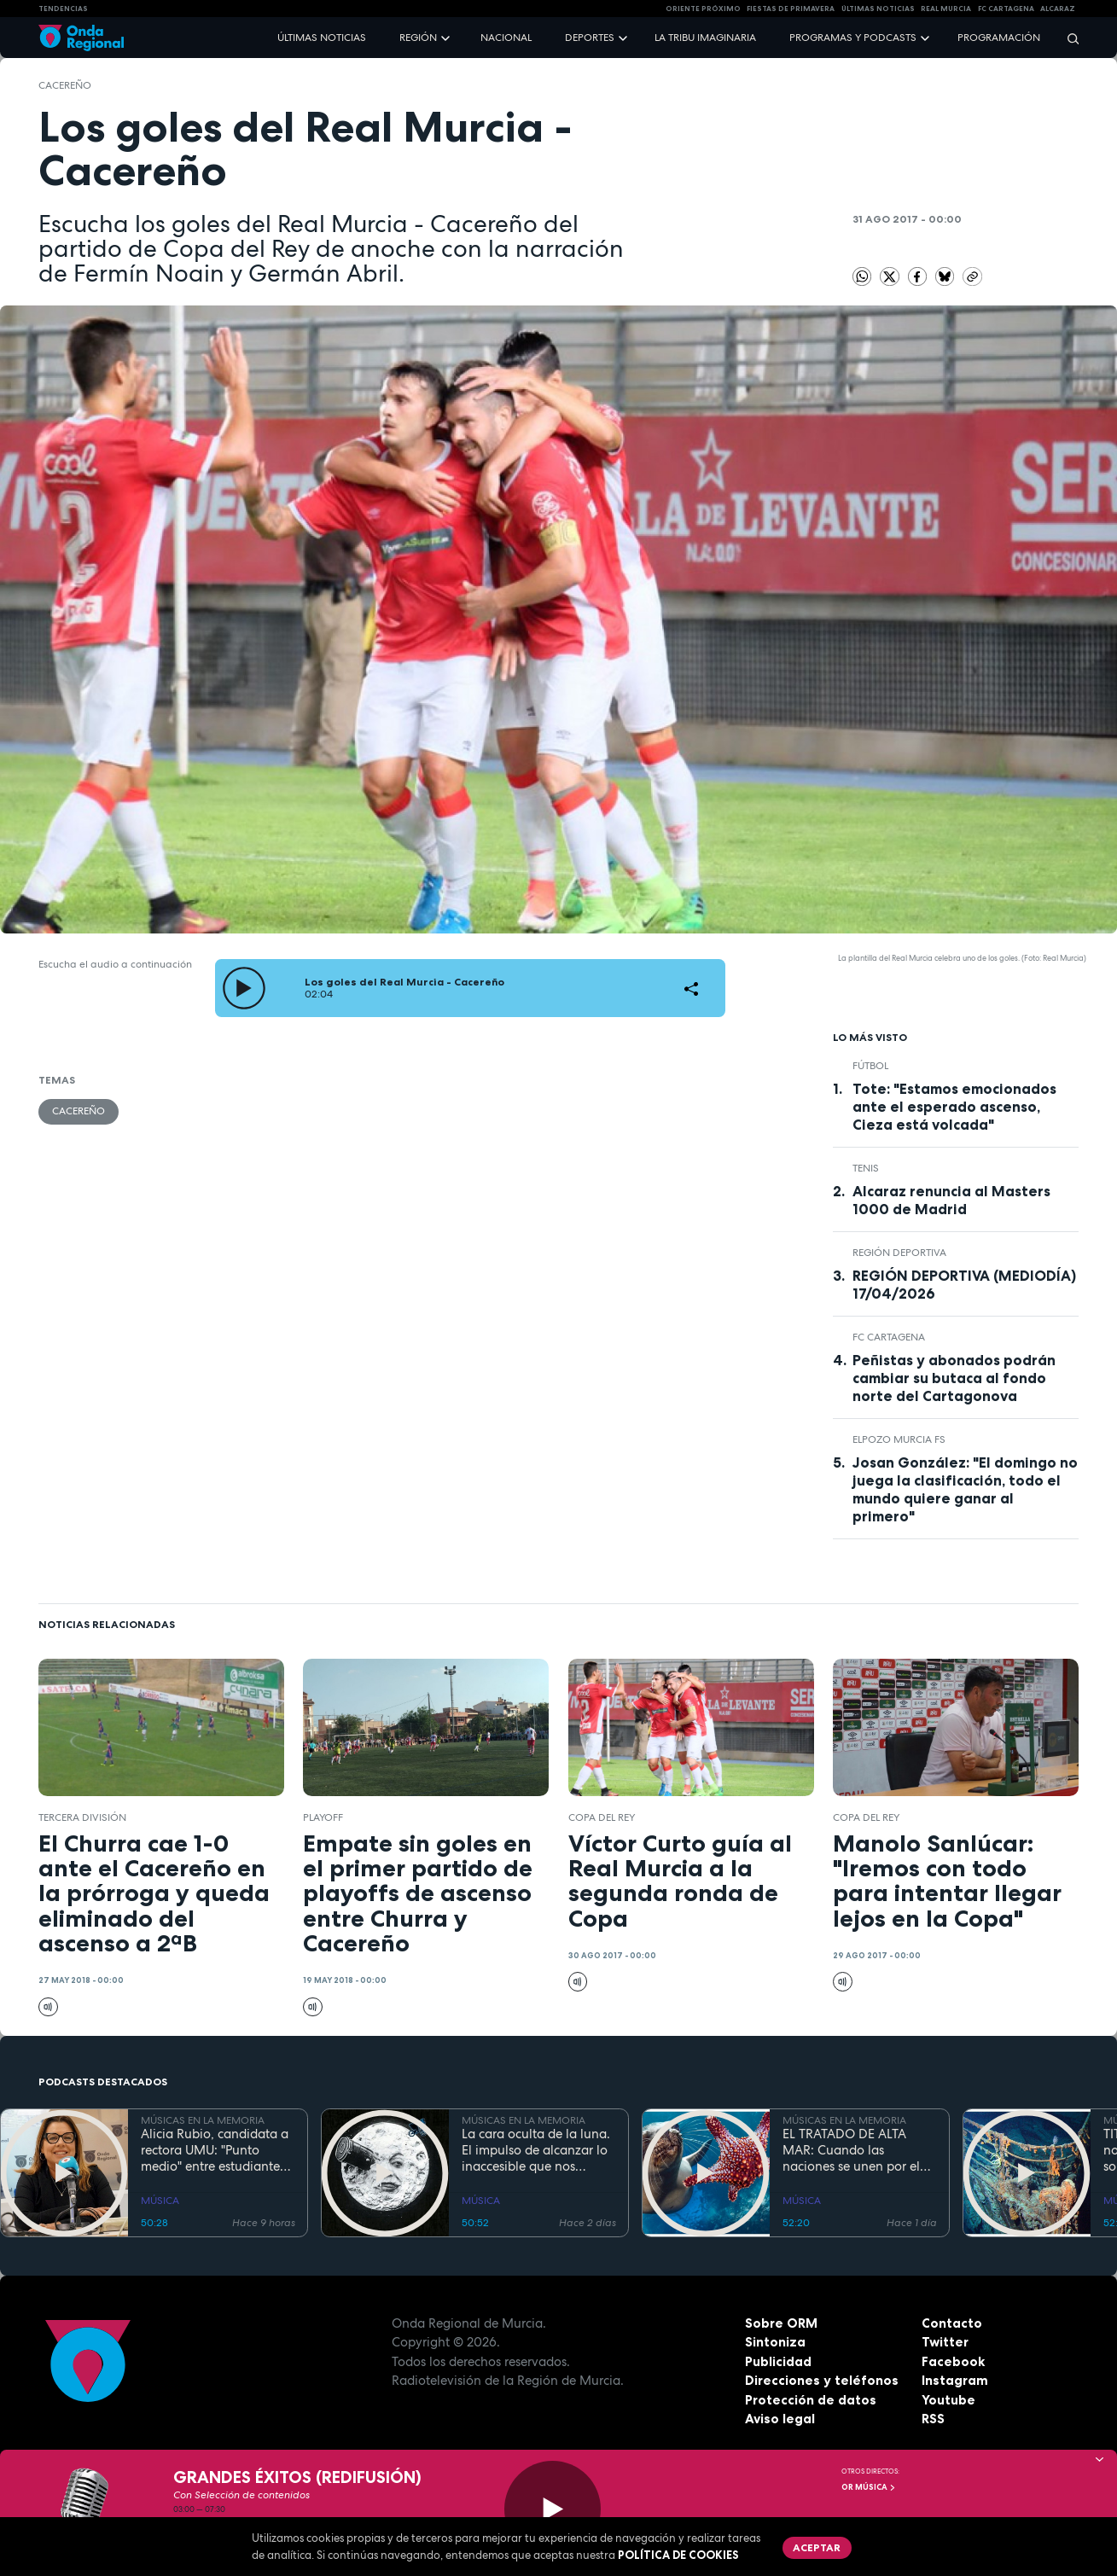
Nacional (506, 37)
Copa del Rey (601, 1817)
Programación (998, 37)
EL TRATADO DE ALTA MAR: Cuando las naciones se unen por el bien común (851, 2150)
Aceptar (817, 2547)
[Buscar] (1067, 38)
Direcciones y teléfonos (822, 2380)
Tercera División (82, 1817)
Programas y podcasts (852, 37)
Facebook (953, 2361)
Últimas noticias (321, 37)
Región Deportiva (899, 1252)
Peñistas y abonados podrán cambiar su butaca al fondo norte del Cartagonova (954, 1378)
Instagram (955, 2380)
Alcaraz (1057, 8)
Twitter (945, 2342)
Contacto (952, 2323)
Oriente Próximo (703, 8)
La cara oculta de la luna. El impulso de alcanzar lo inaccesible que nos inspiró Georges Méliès (536, 2150)
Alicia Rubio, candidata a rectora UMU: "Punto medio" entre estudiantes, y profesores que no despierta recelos (214, 2150)
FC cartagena (1006, 8)
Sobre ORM (781, 2323)
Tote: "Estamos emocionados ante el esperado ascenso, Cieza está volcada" (954, 1106)
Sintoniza (775, 2342)
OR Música (868, 2487)
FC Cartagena (888, 1337)
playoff (323, 1817)
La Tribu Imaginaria (705, 37)
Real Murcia (946, 8)
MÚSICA (160, 2200)
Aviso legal (780, 2418)
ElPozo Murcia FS (898, 1439)
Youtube (948, 2400)
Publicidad (778, 2361)
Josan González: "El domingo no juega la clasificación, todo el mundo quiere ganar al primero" (965, 1489)
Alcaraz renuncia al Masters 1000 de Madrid (951, 1200)
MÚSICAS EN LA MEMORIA (203, 2120)
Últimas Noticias (878, 8)
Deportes (589, 37)
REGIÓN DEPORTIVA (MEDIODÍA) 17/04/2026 (964, 1284)
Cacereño (64, 85)
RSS (933, 2418)
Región (418, 37)
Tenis (865, 1168)
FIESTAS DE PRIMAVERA (791, 8)
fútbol (870, 1066)
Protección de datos (810, 2400)
